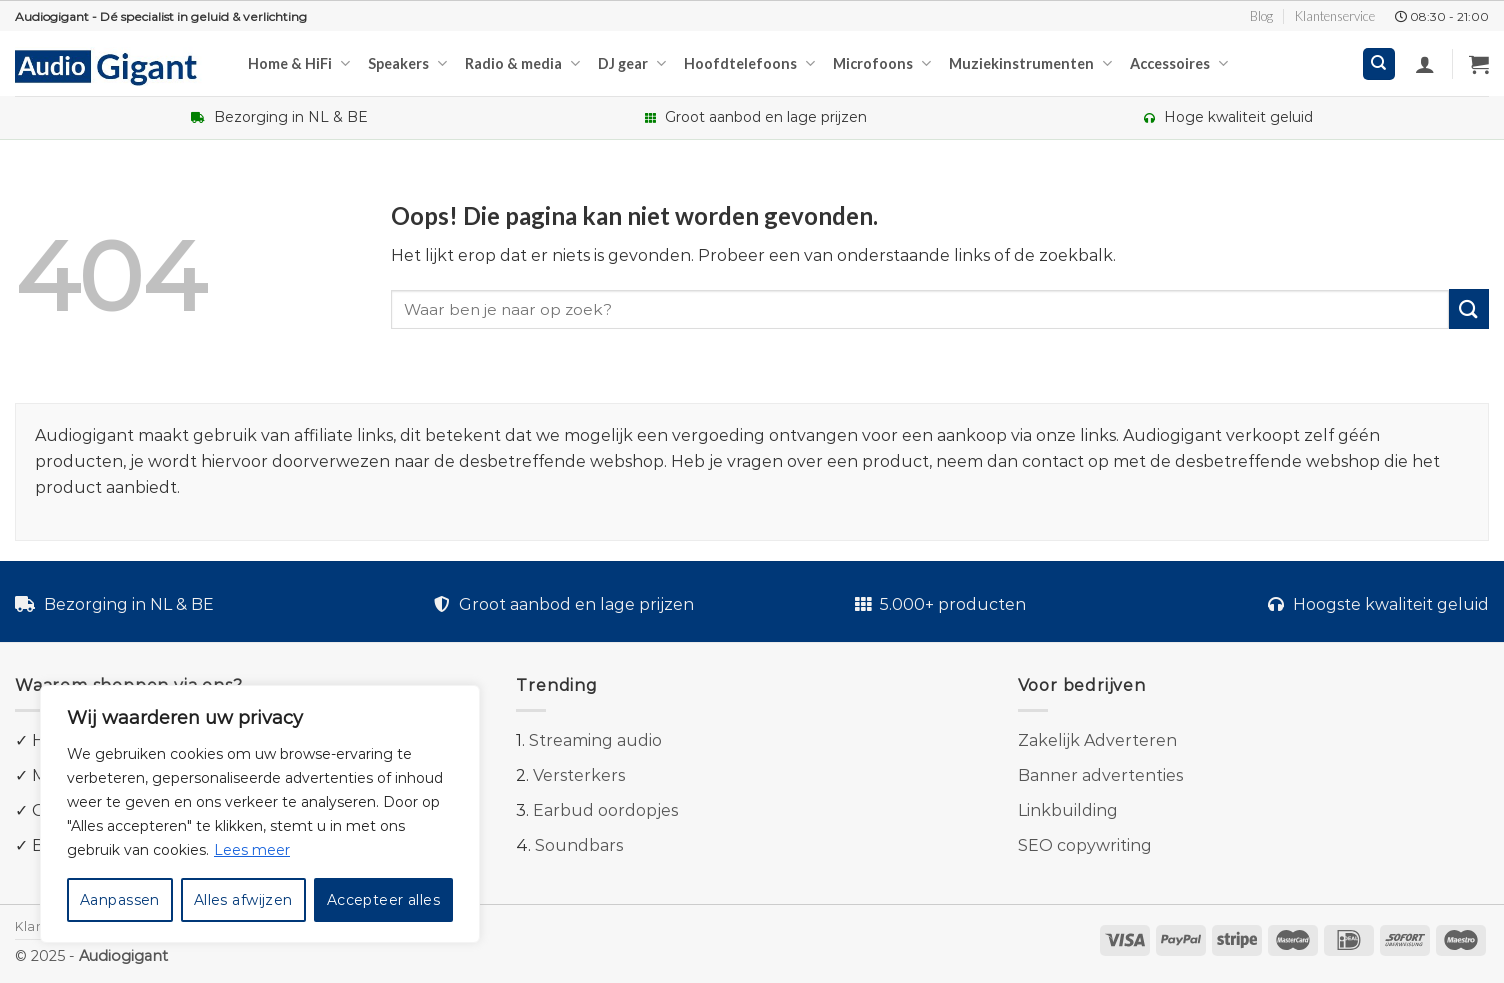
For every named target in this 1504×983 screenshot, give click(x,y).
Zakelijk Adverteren (1097, 740)
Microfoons (882, 63)
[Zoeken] (1379, 64)
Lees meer (252, 850)
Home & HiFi (299, 63)
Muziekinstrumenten (1030, 63)
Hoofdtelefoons (749, 63)
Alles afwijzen (243, 900)
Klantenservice (1335, 16)
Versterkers (579, 775)
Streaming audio (595, 740)
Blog (1261, 16)
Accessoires (1179, 63)
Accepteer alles (383, 900)
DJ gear (632, 63)
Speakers (407, 63)
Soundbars (579, 845)
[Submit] (1469, 308)
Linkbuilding (1068, 810)
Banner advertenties (1100, 775)
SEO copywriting (1085, 845)
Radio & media (522, 63)
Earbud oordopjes (605, 810)
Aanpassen (120, 900)
